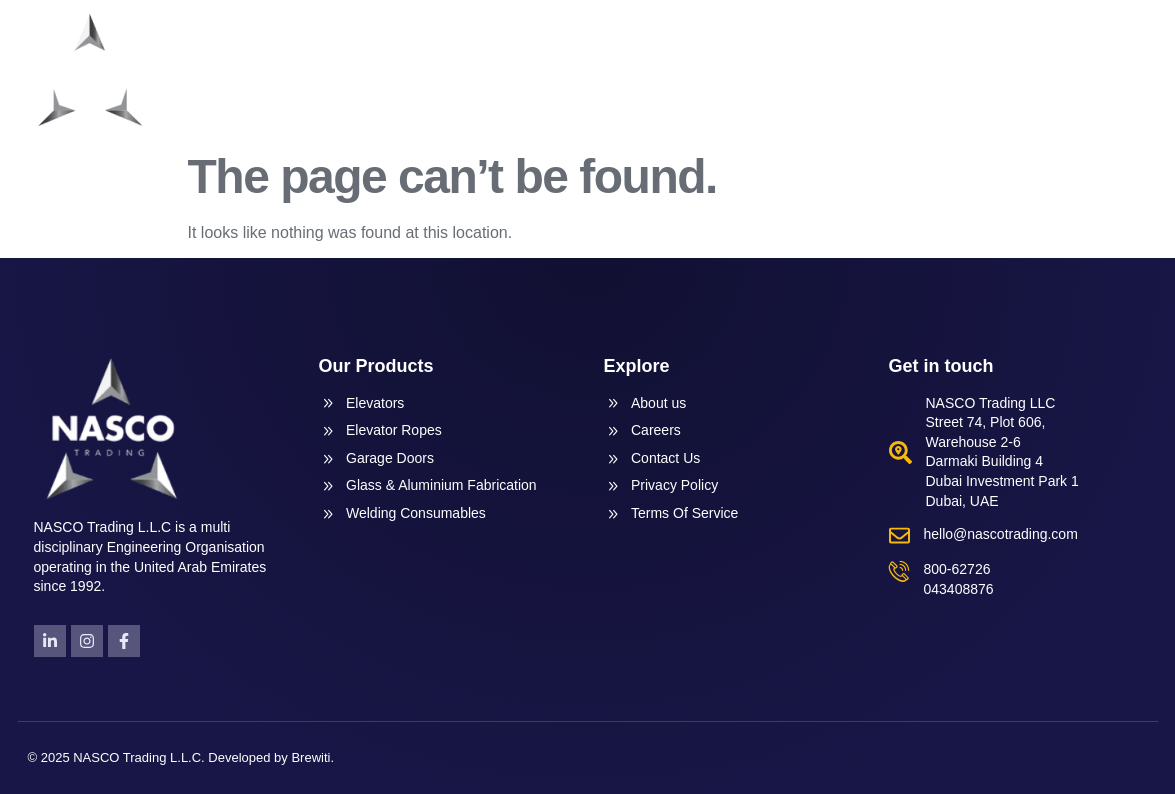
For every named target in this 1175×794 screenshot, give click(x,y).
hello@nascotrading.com (1001, 534)
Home (568, 69)
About (649, 69)
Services (872, 69)
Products (756, 69)
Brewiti (310, 757)
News (976, 69)
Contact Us (1088, 69)
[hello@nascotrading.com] (899, 535)
